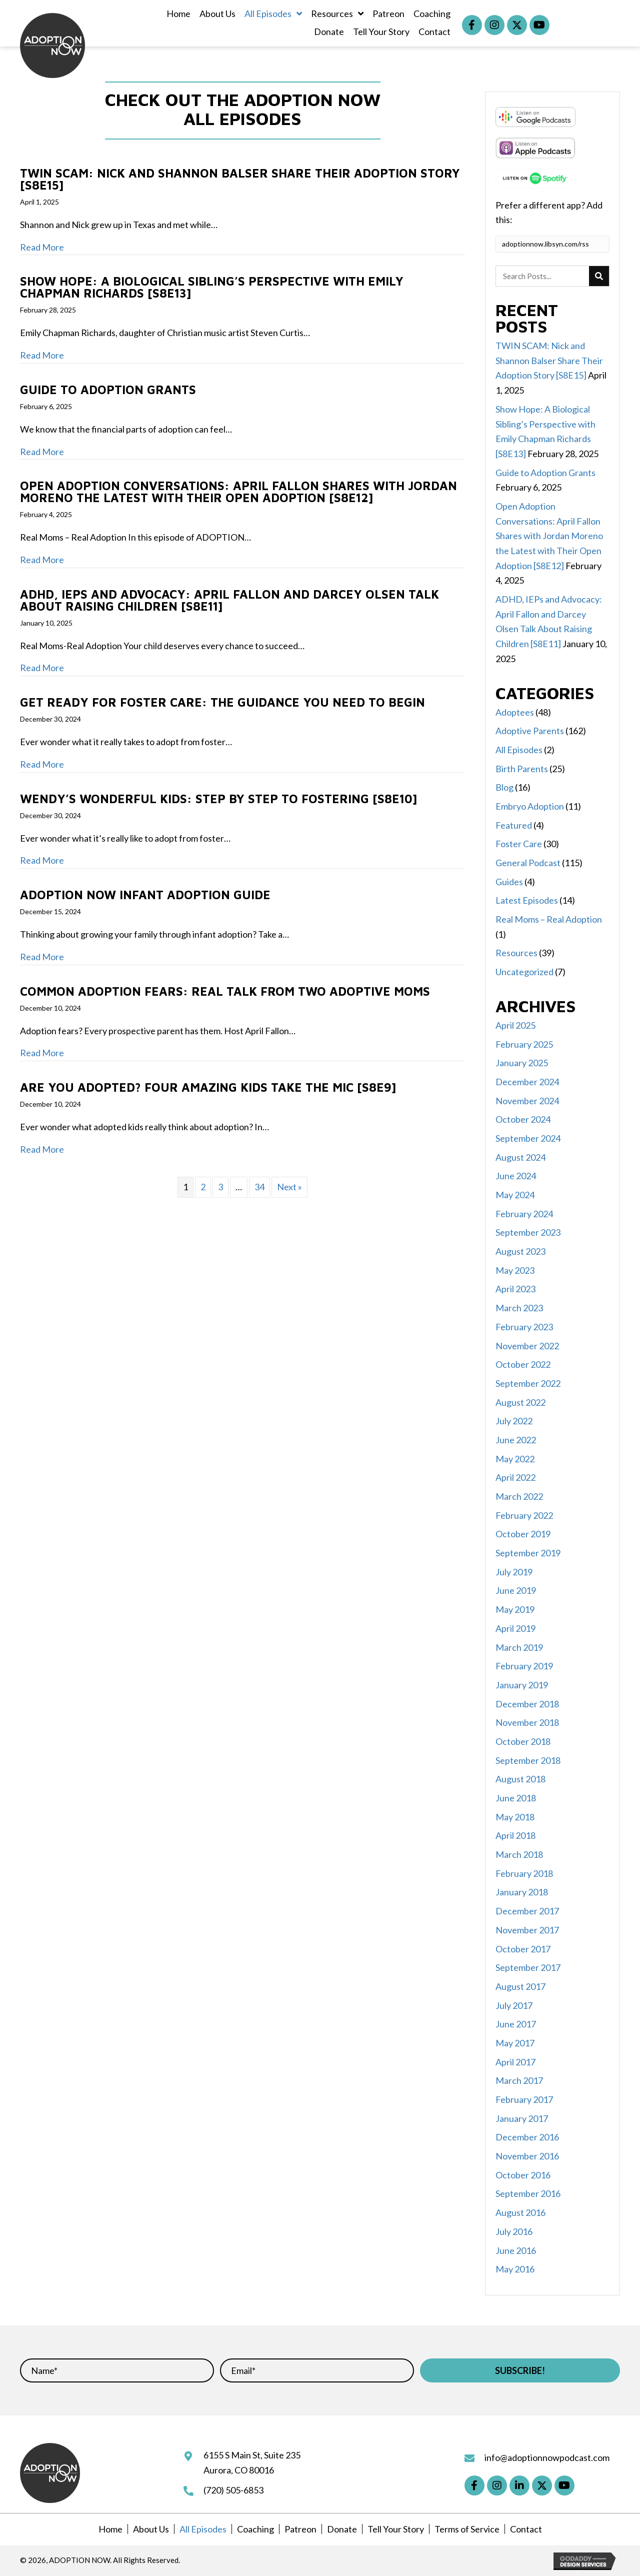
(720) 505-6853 (234, 2489)
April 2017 (516, 2061)
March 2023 (519, 1307)
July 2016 (514, 2231)
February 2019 (524, 1665)
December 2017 (527, 1910)
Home (110, 2529)
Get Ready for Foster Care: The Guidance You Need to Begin (222, 702)
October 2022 (523, 1364)
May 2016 (515, 2268)
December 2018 (527, 1703)
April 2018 (516, 1835)
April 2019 (516, 1628)
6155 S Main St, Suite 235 (252, 2454)
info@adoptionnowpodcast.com (547, 2457)
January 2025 (522, 1062)
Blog (505, 787)
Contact (526, 2529)
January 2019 (522, 1684)
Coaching (255, 2529)
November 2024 (527, 1100)
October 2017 (523, 1948)
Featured (514, 825)
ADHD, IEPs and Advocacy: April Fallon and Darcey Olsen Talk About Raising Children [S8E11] (229, 600)
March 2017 (519, 2080)
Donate (342, 2529)
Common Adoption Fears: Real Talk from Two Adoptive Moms (225, 991)
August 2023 (521, 1251)
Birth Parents (522, 768)
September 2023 (528, 1232)
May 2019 (515, 1609)
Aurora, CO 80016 (239, 2469)
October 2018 (523, 1741)
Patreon (300, 2529)
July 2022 (514, 1420)
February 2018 (524, 1873)
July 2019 (514, 1571)
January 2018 (522, 1891)
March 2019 (519, 1647)
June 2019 (516, 1590)
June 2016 (516, 2250)
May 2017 (515, 2042)
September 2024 (528, 1138)
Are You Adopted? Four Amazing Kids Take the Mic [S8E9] (208, 1087)
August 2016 (521, 2212)
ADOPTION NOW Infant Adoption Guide (145, 895)
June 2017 (516, 2023)
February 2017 (524, 2099)
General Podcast (528, 862)
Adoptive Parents (530, 730)
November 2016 (527, 2155)
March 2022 (519, 1496)
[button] (472, 25)
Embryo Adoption (530, 806)
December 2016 (527, 2136)
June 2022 (516, 1439)
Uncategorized (525, 971)
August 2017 (521, 1986)
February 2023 (524, 1326)
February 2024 (524, 1213)
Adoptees (515, 712)
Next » (289, 1186)
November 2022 (527, 1345)
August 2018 (521, 1778)
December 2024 (527, 1081)
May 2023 (515, 1270)
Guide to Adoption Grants (108, 390)
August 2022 (521, 1402)
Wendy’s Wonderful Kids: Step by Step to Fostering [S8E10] (218, 799)
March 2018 (519, 1854)
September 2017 (528, 1967)
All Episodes (519, 749)
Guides (509, 881)
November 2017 (527, 1929)
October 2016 (523, 2174)
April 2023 (516, 1288)
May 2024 (515, 1194)
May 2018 (515, 1816)
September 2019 (528, 1552)
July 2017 (514, 2005)
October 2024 (523, 1119)
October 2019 (523, 1533)
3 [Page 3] (220, 1186)
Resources (517, 952)
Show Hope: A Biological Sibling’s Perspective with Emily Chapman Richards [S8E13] (212, 287)
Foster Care (519, 843)
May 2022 (515, 1458)
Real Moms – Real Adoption (549, 919)
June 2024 (516, 1175)
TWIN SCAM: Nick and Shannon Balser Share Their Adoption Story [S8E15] (240, 179)
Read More (42, 247)
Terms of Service (467, 2529)
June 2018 (516, 1797)
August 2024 (521, 1157)
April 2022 (516, 1477)
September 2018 (528, 1760)
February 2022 (524, 1515)
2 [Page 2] (203, 1186)
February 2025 (524, 1044)
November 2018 (527, 1722)
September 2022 (528, 1383)
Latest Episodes (527, 900)
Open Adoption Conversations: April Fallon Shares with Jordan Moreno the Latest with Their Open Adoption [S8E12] (238, 492)
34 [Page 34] (259, 1186)
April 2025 (516, 1025)
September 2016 (528, 2193)
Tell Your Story (396, 2529)
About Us (151, 2529)
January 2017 (522, 2118)
